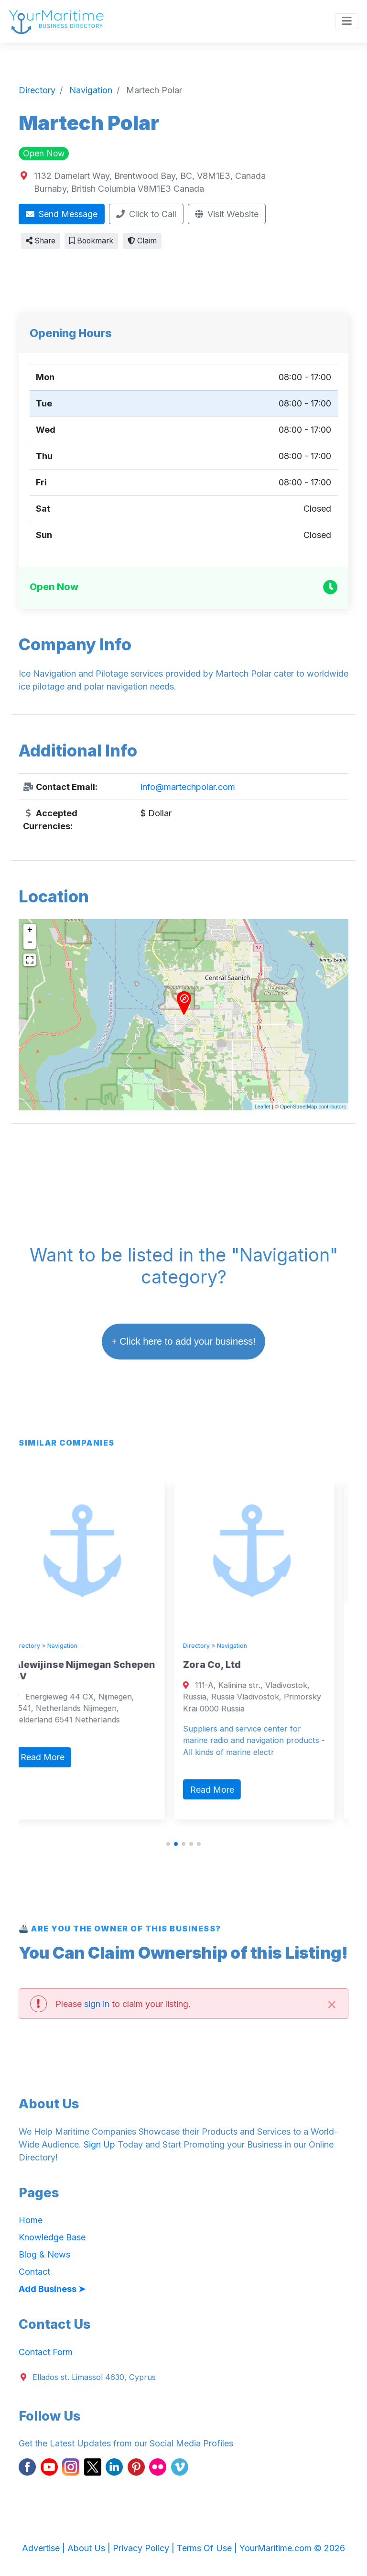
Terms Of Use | (208, 2548)
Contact (34, 2272)
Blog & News (44, 2254)
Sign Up (99, 2144)
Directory (40, 1645)
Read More (56, 1757)
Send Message (62, 214)
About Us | (90, 2548)
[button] (168, 1844)
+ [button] (29, 930)
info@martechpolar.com (187, 787)
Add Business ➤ (52, 2289)
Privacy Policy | (145, 2548)
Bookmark (91, 240)
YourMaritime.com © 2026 (292, 2548)
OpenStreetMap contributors (313, 1106)
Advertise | (44, 2548)
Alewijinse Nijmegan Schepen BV (98, 1670)
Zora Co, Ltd (226, 1664)
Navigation (76, 1645)
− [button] (29, 942)
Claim (142, 240)
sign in (96, 2004)
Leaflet (262, 1106)
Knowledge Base (52, 2237)
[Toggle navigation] (346, 21)
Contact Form (46, 2352)
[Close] (331, 2003)
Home (31, 2220)
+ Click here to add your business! (183, 1341)
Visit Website (227, 214)
